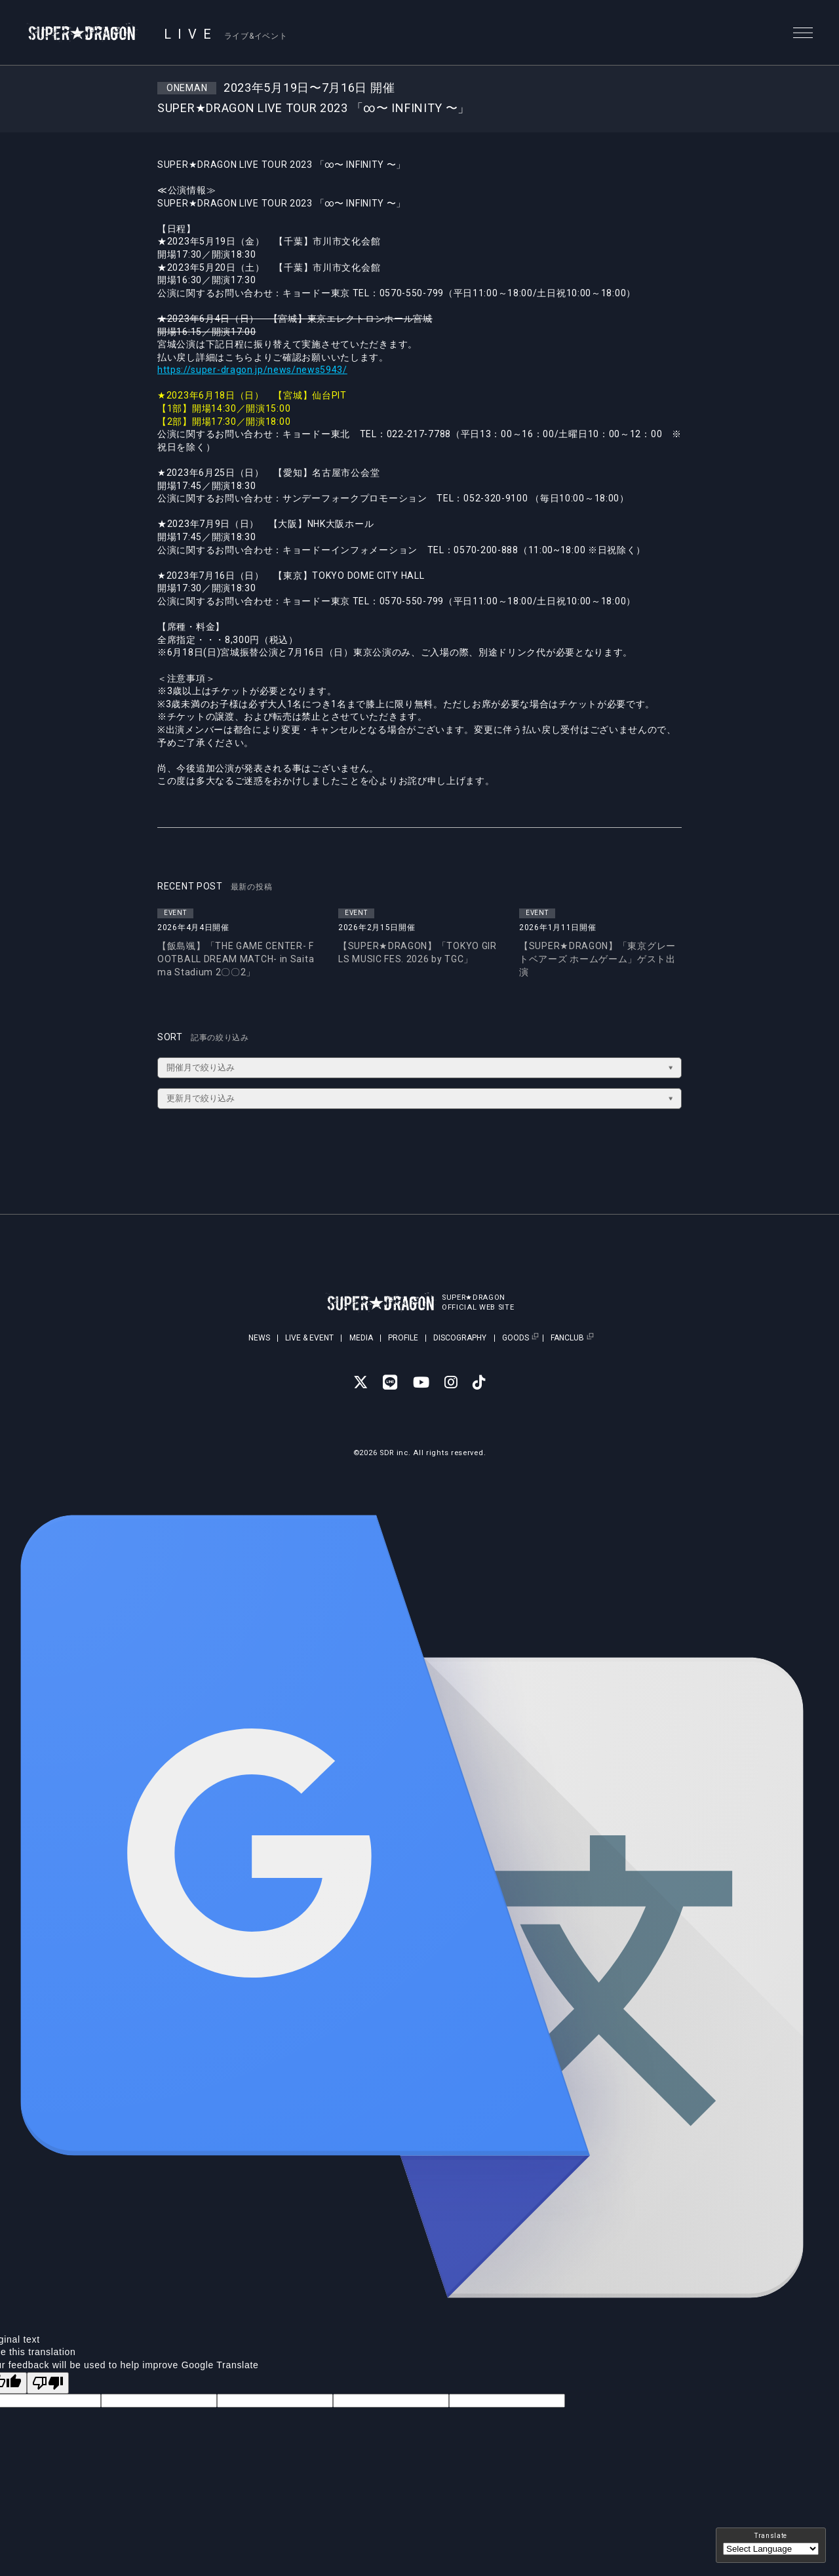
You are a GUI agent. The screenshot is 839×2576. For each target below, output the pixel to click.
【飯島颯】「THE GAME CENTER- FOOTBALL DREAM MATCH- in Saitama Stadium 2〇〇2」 (235, 959)
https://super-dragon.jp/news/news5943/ (252, 369)
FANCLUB (567, 1338)
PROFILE (403, 1337)
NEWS (259, 1337)
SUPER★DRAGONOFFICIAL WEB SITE (478, 1302)
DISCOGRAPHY (459, 1337)
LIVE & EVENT (309, 1337)
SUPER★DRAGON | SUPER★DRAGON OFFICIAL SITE (83, 33)
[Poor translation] (48, 2383)
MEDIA (361, 1337)
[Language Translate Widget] (771, 2549)
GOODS (515, 1338)
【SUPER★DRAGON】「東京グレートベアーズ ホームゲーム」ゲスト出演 (597, 959)
